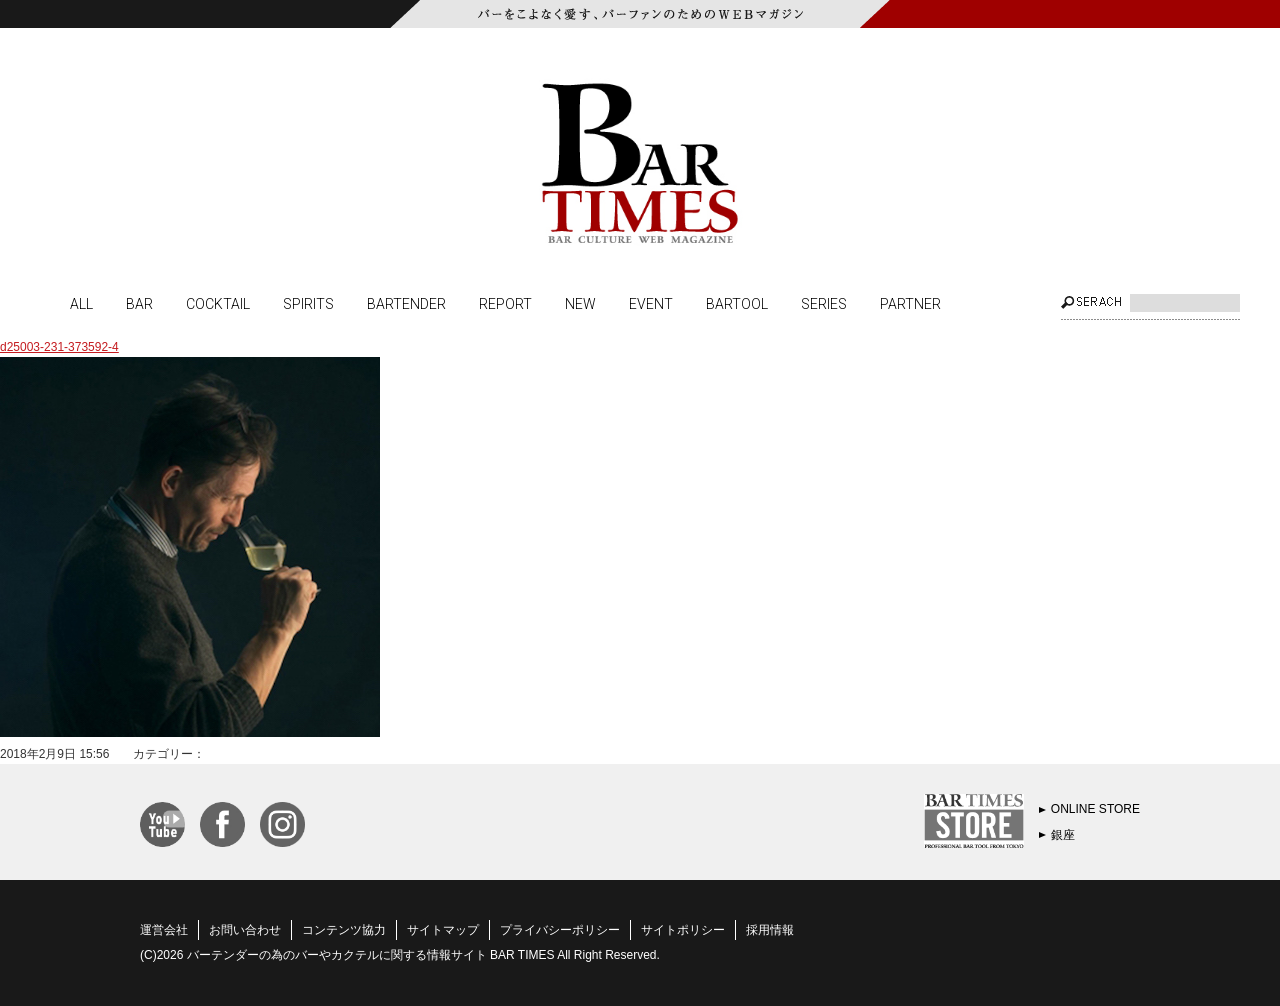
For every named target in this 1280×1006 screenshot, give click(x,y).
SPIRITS (308, 303)
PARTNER (910, 303)
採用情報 (770, 930)
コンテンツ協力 (344, 930)
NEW (580, 303)
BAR (139, 303)
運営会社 (164, 930)
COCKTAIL (218, 303)
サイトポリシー (683, 930)
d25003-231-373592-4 (59, 347)
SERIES (824, 303)
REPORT (505, 303)
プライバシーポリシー (560, 930)
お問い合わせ (245, 930)
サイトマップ (443, 930)
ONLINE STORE (1095, 809)
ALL (81, 303)
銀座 (1063, 835)
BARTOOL (737, 303)
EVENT (651, 303)
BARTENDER (406, 303)
